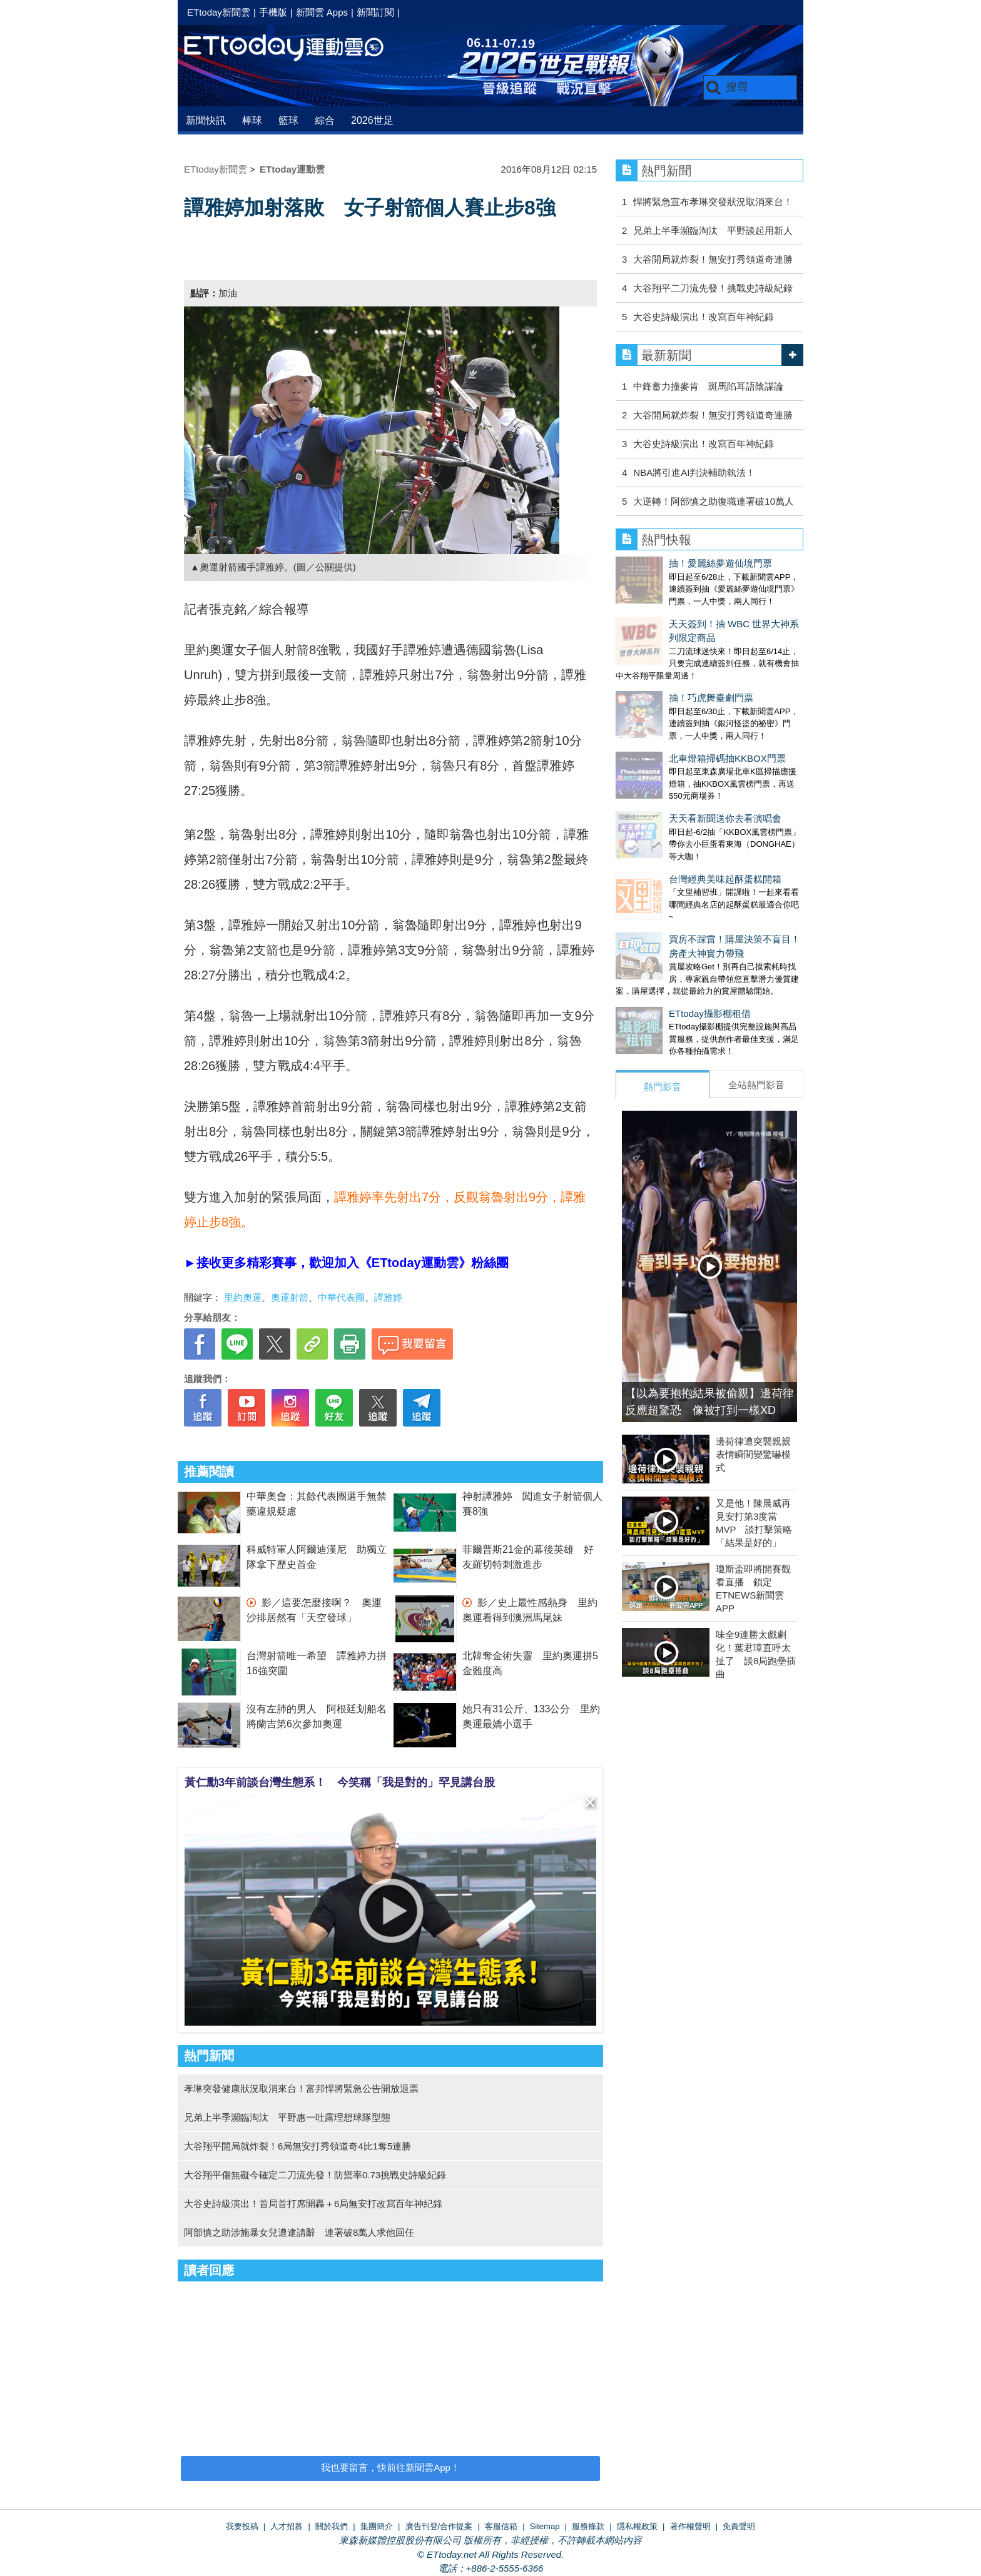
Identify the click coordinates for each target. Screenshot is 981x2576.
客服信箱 (501, 2526)
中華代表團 (341, 1297)
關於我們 (331, 2526)
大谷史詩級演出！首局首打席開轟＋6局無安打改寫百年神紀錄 (313, 2203)
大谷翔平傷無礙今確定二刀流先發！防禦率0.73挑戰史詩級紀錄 (315, 2174)
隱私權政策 (637, 2526)
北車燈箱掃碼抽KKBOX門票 (674, 707)
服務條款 (588, 2526)
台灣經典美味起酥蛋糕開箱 (672, 802)
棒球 (252, 120)
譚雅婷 (388, 1297)
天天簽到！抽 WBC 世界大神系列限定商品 (704, 611)
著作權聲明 (690, 2526)
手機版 (273, 12)
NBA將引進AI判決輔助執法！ (694, 472)
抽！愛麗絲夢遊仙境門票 (667, 563)
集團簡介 (376, 2526)
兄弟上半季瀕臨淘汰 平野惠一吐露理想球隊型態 (287, 2117)
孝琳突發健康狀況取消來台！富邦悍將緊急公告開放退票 (301, 2088)
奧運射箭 (289, 1297)
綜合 (325, 120)
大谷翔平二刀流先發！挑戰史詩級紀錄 (713, 288)
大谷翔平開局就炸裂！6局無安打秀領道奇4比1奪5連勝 (297, 2146)
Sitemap (545, 2526)
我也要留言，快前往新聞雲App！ (390, 2467)
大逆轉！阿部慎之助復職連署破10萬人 (713, 501)
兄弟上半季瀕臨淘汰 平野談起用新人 (713, 230)
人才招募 (286, 2526)
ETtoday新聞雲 (218, 12)
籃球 (288, 120)
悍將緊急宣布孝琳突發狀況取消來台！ (713, 201)
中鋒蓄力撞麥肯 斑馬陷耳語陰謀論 (708, 386)
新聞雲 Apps (322, 12)
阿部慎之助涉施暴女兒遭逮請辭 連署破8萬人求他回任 (299, 2232)
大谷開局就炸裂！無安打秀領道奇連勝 (713, 259)
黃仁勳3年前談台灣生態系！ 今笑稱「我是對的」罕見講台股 (340, 1782)
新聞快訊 (206, 120)
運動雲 (293, 48)
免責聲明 (739, 2526)
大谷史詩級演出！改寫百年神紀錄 (703, 316)
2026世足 (372, 120)
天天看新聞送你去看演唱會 (672, 754)
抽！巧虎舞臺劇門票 (658, 659)
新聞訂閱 (375, 12)
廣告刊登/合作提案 (439, 2526)
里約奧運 (243, 1297)
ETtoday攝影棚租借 (657, 924)
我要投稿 (242, 2526)
